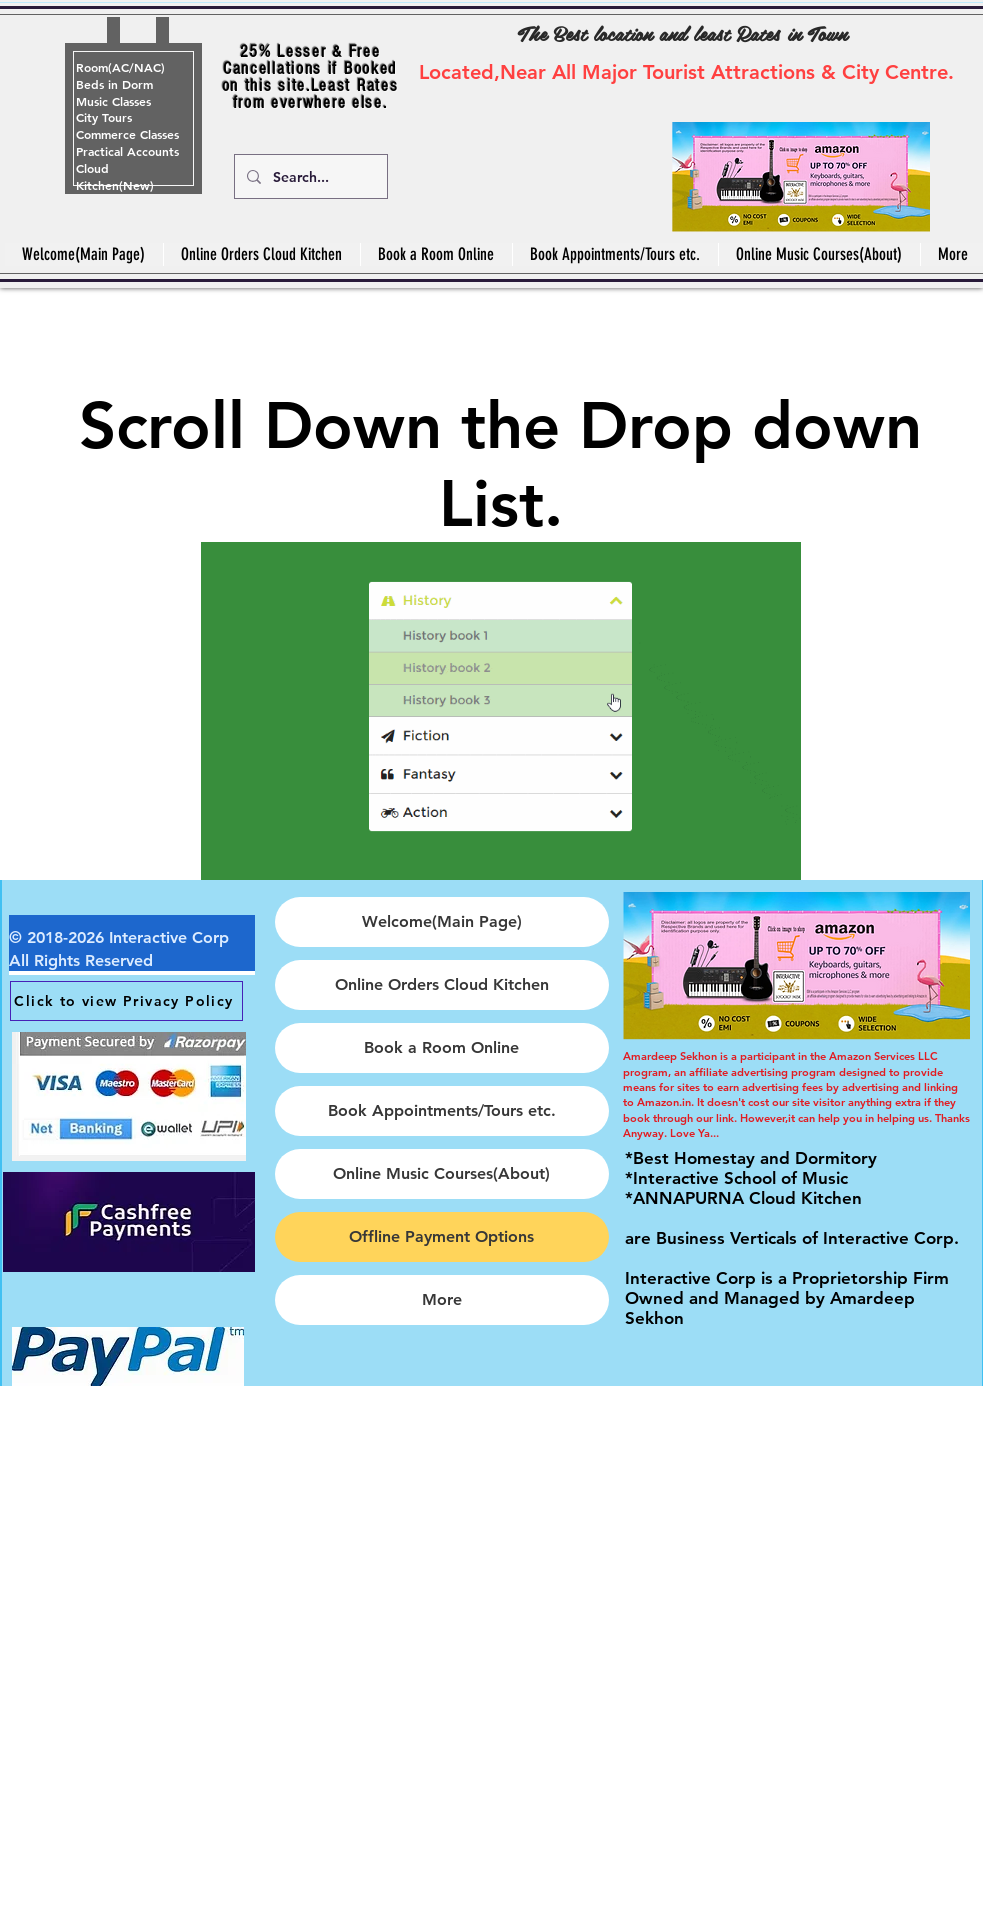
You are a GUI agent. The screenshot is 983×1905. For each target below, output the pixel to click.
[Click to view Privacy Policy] (126, 1001)
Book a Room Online (441, 1047)
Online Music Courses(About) (441, 1173)
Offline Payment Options (441, 1236)
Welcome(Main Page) (442, 921)
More (442, 1299)
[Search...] (309, 176)
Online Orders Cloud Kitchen (442, 984)
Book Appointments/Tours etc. (442, 1110)
